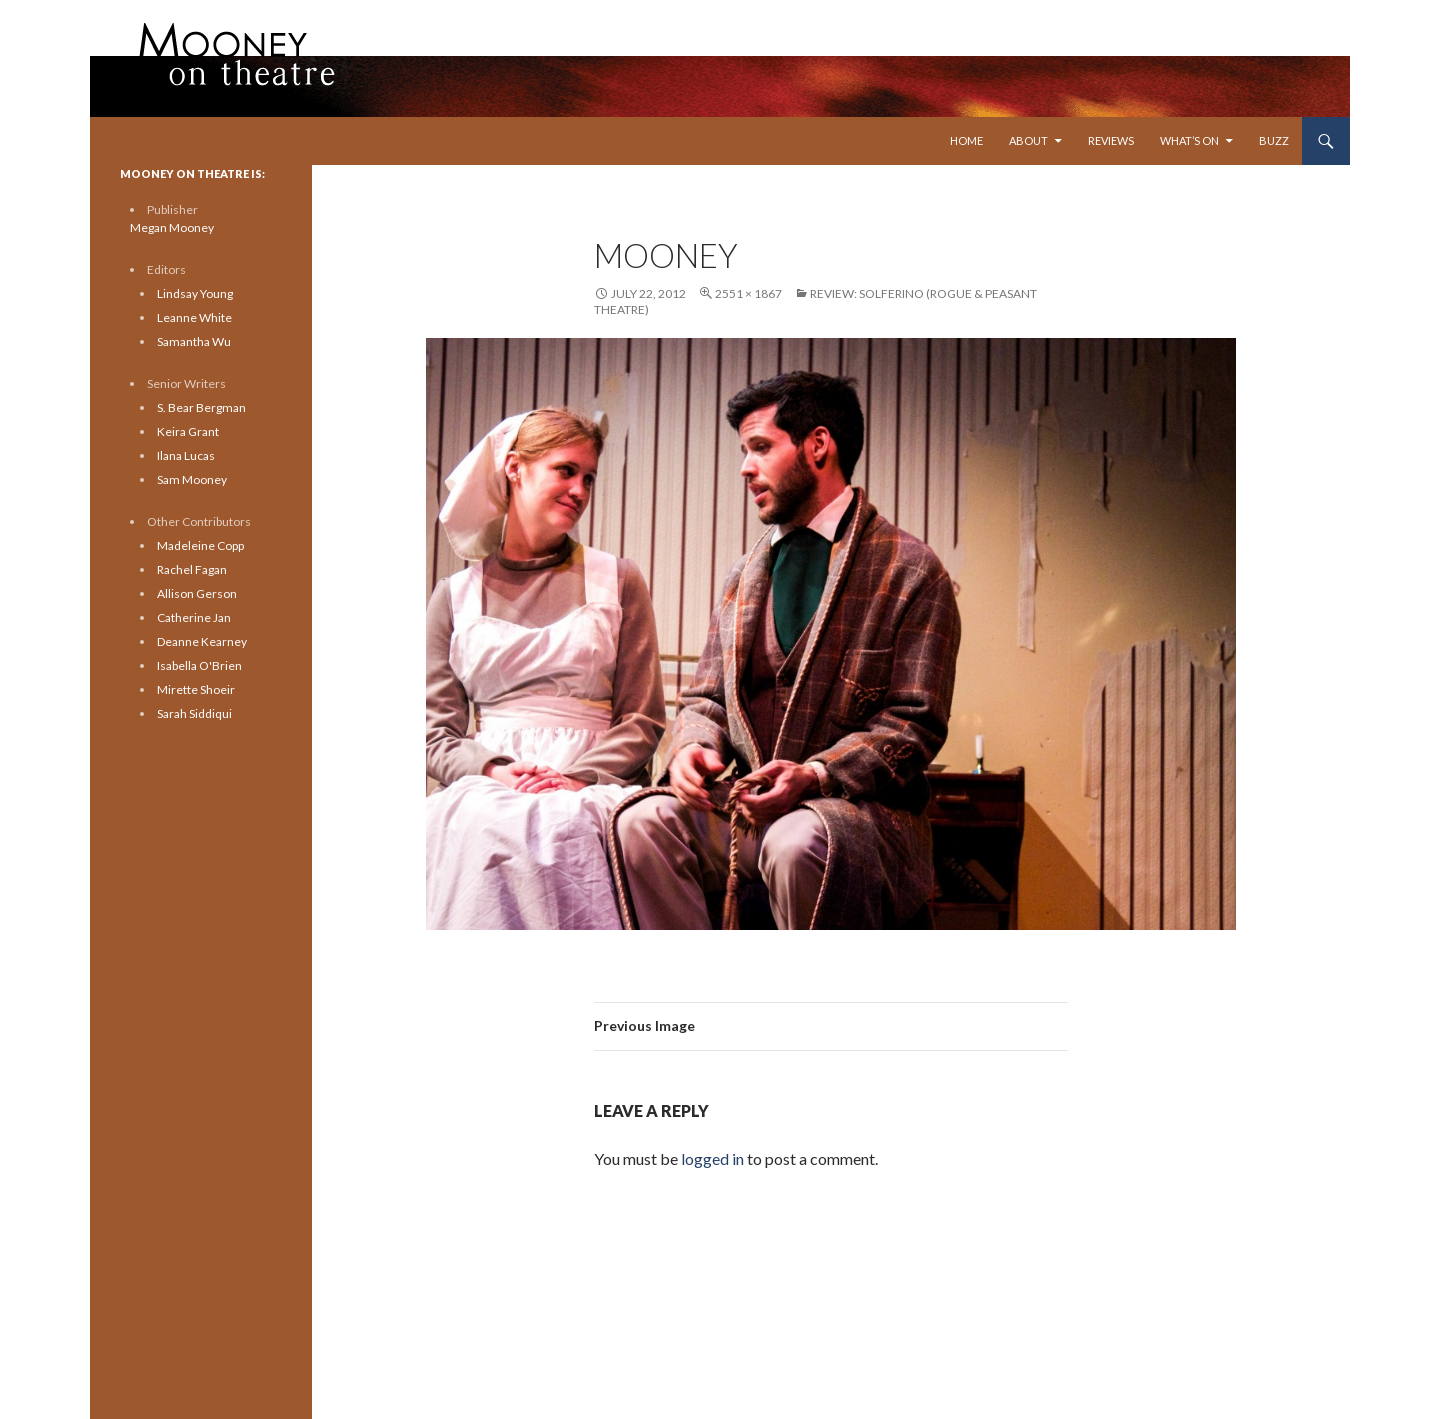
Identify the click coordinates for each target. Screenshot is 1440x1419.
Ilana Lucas (186, 455)
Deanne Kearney (202, 641)
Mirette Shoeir (196, 689)
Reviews (1111, 140)
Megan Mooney (172, 227)
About (1028, 140)
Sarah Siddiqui (194, 713)
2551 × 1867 (748, 293)
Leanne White (194, 317)
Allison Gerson (197, 593)
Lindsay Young (195, 293)
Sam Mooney (192, 479)
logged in (712, 1158)
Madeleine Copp (200, 545)
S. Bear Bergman (201, 407)
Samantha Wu (194, 341)
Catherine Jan (194, 617)
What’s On (1189, 140)
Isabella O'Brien (199, 665)
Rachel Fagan (192, 569)
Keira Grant (188, 431)
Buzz (1274, 140)
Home (966, 140)
